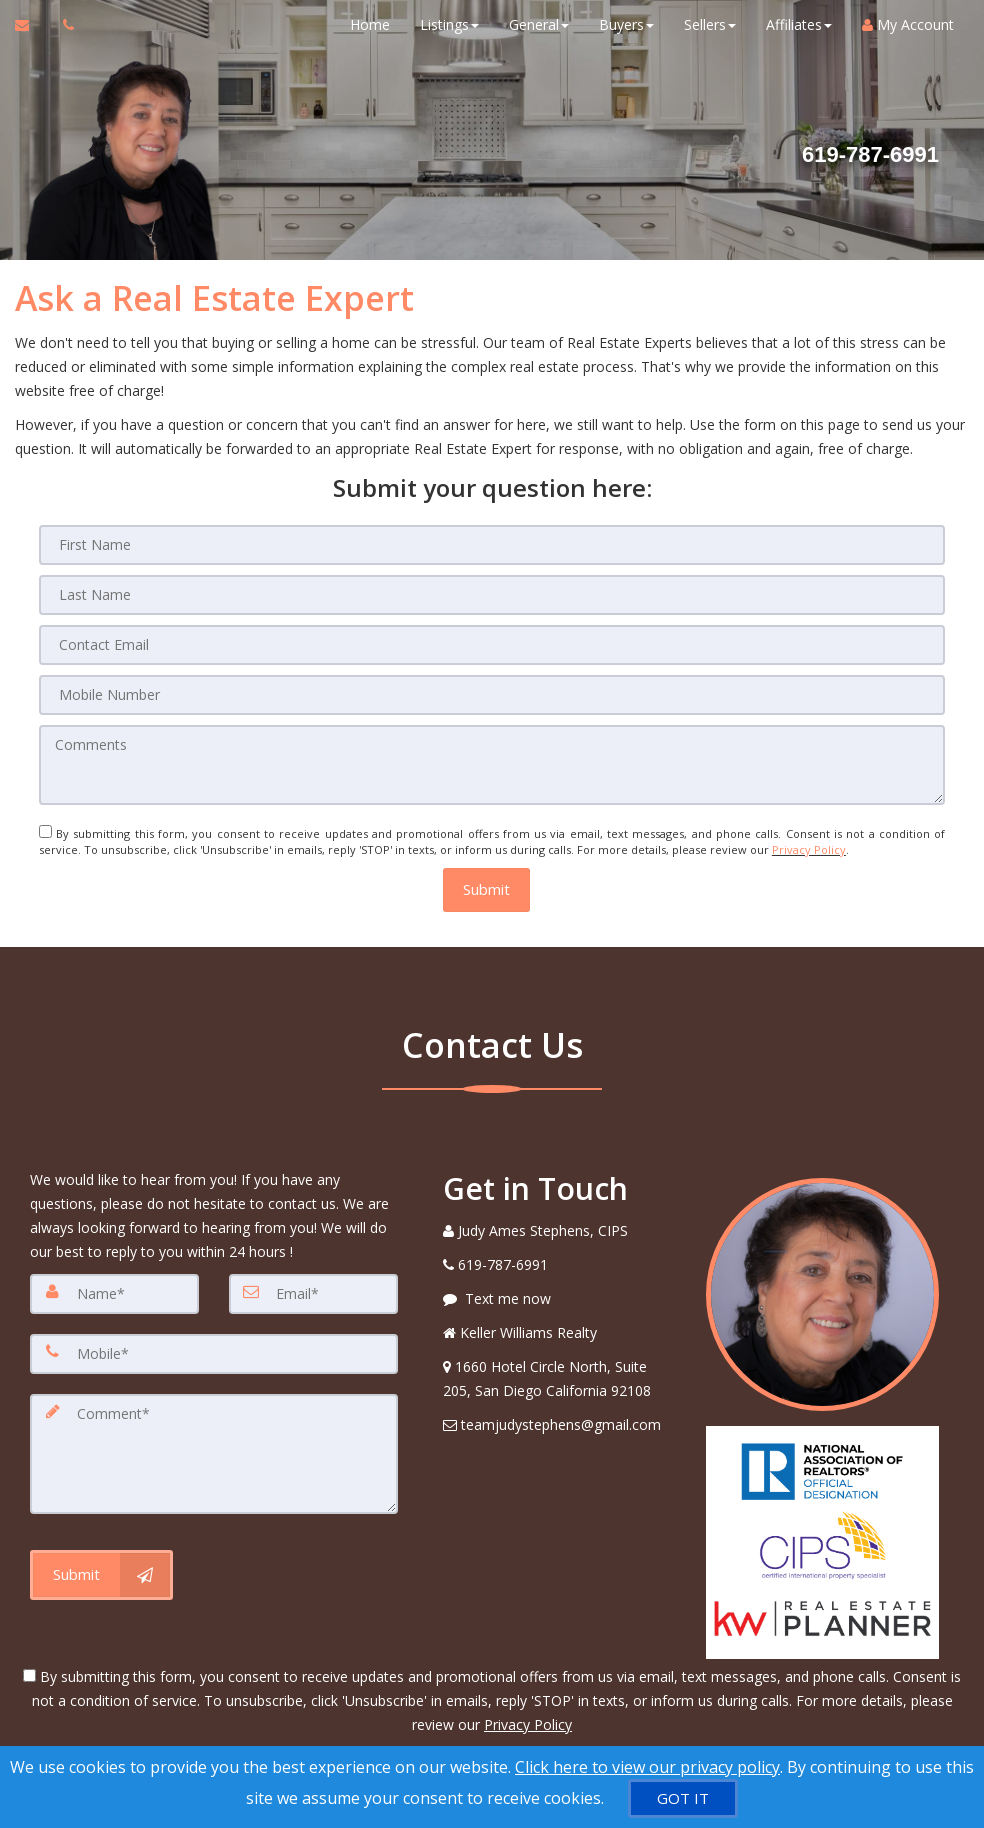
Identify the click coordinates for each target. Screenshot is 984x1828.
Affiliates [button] (799, 24)
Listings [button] (449, 24)
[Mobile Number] (492, 695)
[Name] (114, 1293)
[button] (486, 889)
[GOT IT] (683, 1798)
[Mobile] (214, 1353)
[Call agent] (63, 25)
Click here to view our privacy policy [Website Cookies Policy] (647, 1767)
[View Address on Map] (559, 1378)
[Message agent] (559, 1298)
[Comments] (492, 765)
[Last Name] (492, 595)
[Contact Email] (492, 645)
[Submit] (101, 1574)
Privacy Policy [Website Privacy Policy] (809, 849)
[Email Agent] (31, 25)
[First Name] (492, 545)
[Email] (313, 1293)
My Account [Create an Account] (908, 24)
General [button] (539, 24)
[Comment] (214, 1453)
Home (370, 24)
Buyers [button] (626, 24)
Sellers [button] (710, 24)
